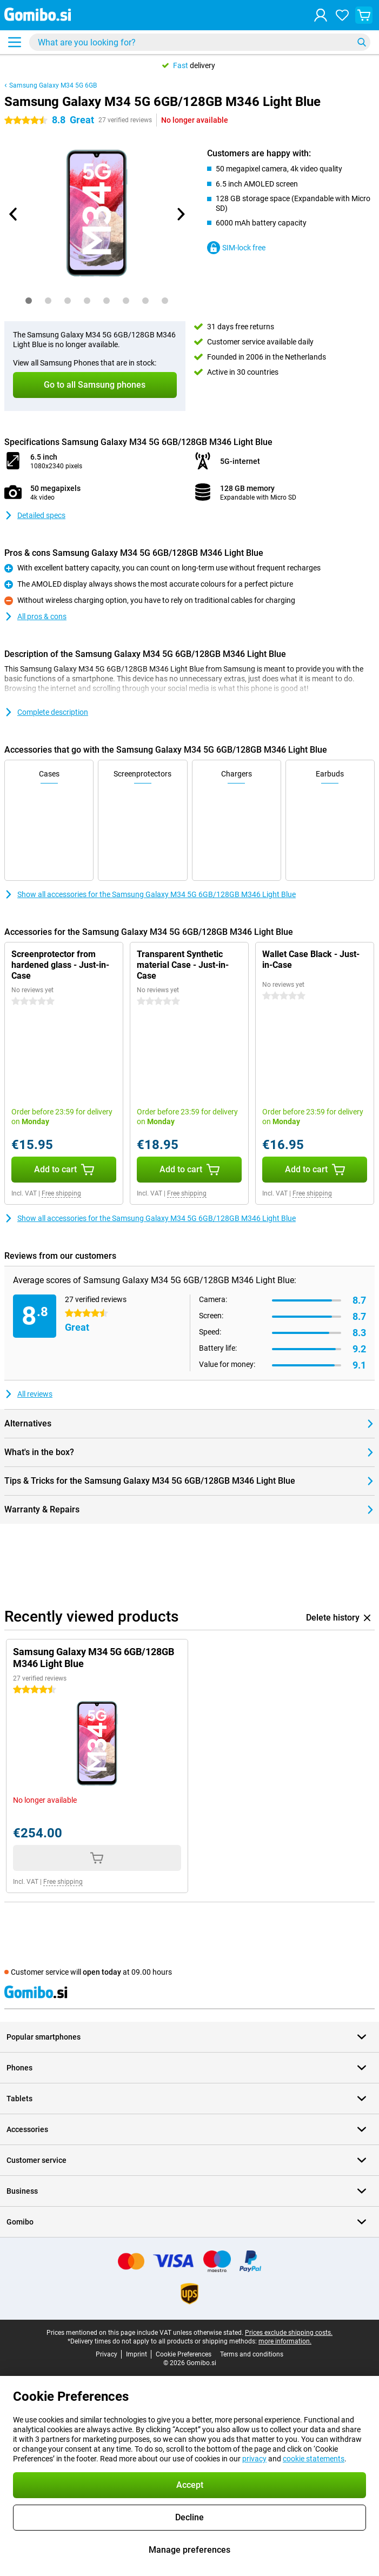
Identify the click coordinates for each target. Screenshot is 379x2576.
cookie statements (313, 2458)
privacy (254, 2458)
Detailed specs (34, 515)
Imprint (136, 2354)
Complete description (46, 712)
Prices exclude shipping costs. (289, 2332)
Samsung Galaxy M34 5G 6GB (53, 85)
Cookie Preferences (183, 2354)
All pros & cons (35, 616)
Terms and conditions (251, 2354)
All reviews (28, 1394)
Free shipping (61, 1193)
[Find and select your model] (199, 42)
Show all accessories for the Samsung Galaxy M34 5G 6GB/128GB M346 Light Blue (150, 894)
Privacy (106, 2354)
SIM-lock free (236, 247)
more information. (284, 2341)
